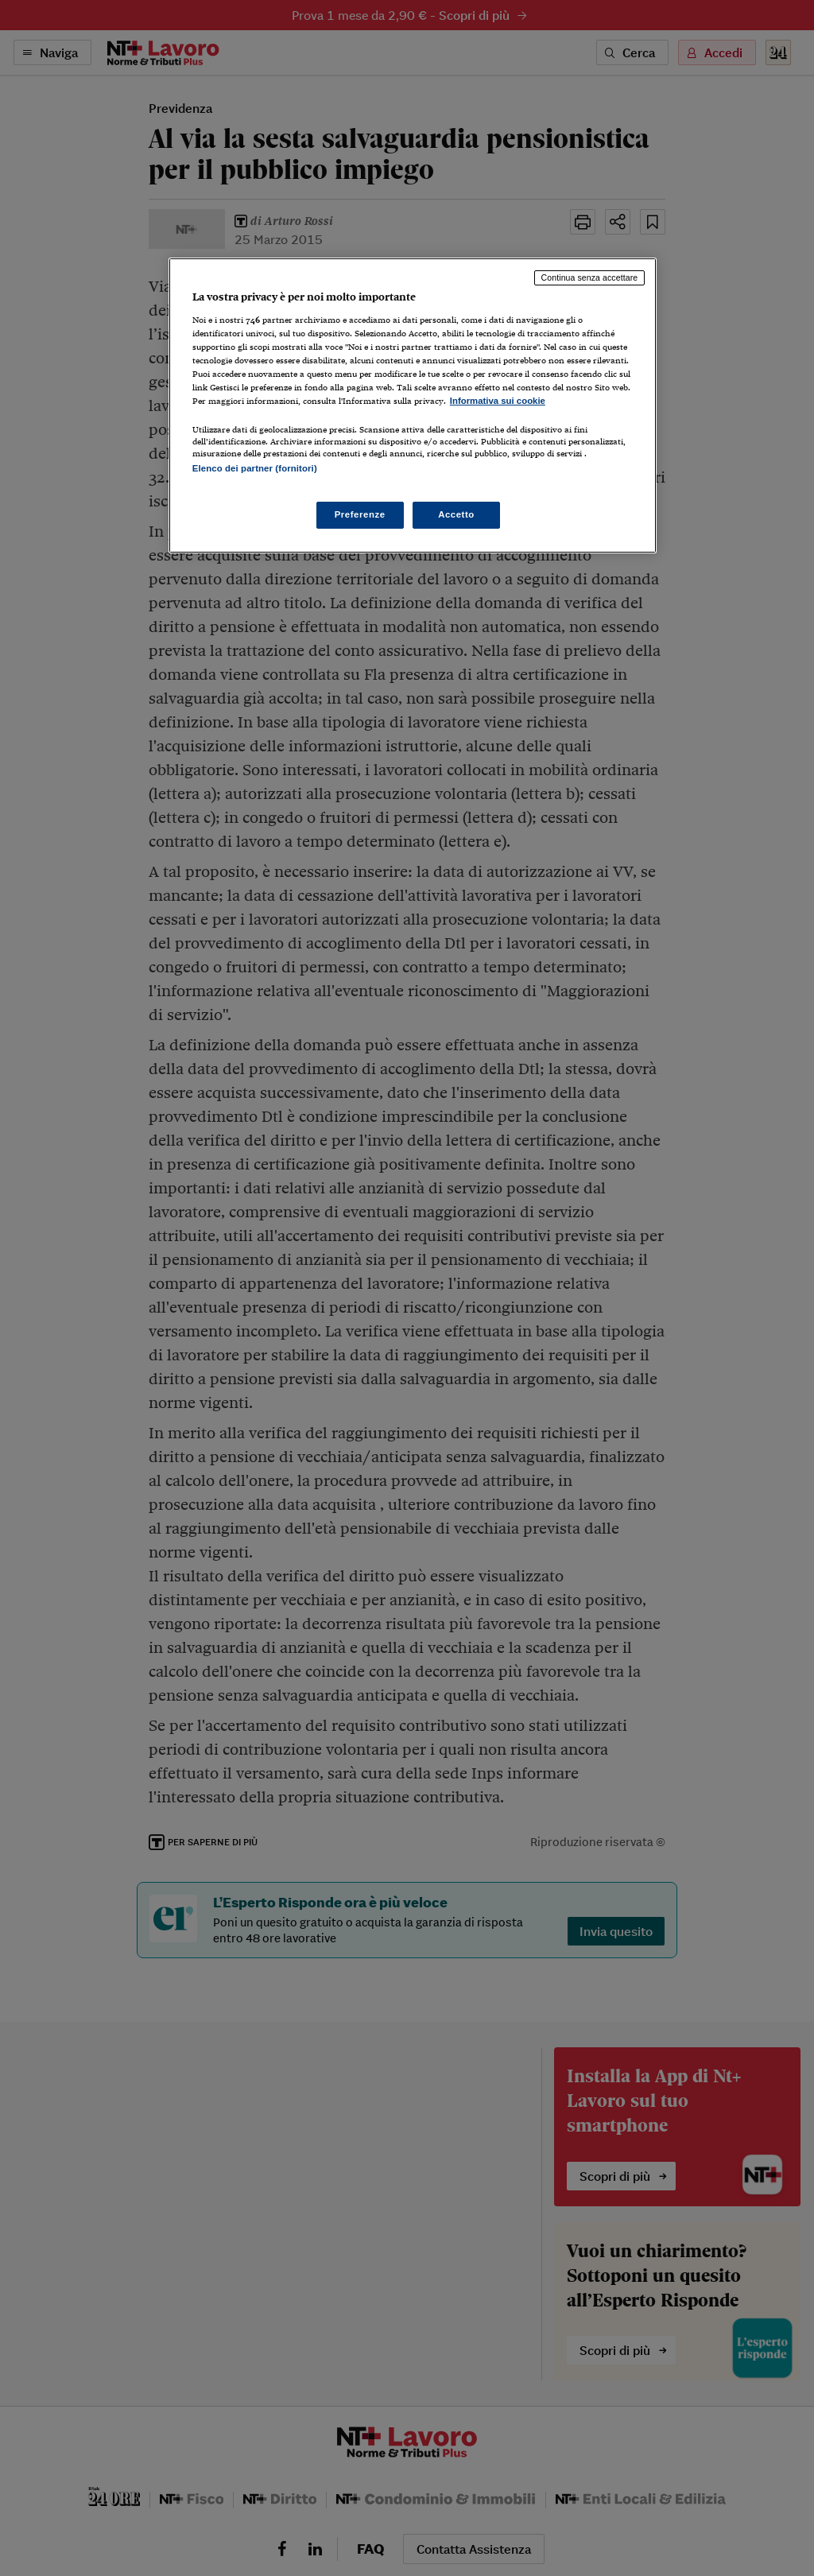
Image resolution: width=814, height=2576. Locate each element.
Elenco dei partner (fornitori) (254, 468)
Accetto (456, 514)
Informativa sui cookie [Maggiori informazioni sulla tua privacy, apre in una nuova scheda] (497, 400)
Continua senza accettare (589, 277)
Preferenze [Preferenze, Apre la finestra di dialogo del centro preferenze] (360, 514)
